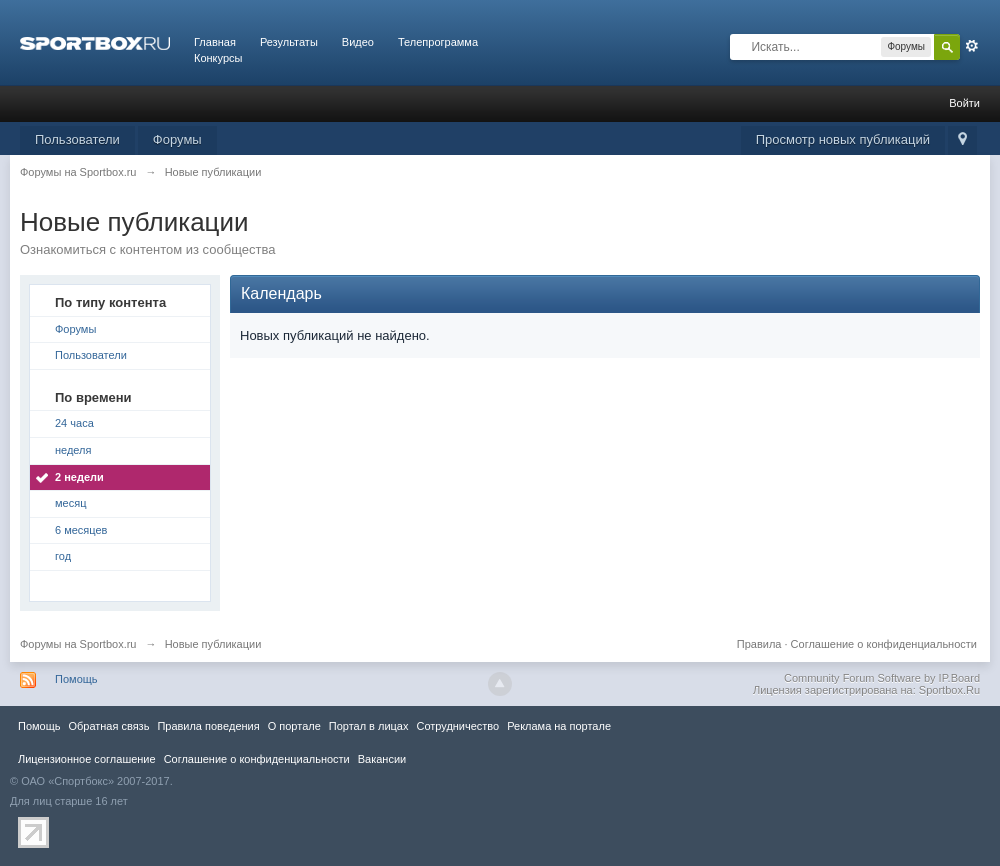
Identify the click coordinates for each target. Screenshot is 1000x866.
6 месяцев (81, 530)
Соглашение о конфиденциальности (884, 644)
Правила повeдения (208, 726)
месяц (70, 503)
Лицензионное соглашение (87, 759)
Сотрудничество (457, 726)
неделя (73, 450)
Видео (358, 42)
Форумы (177, 139)
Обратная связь (108, 726)
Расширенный (972, 46)
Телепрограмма (438, 42)
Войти (964, 103)
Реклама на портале (559, 726)
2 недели (79, 477)
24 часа (74, 423)
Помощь (76, 679)
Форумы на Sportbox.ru (78, 644)
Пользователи (77, 139)
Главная (215, 42)
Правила (759, 644)
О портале (294, 726)
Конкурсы (218, 58)
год (63, 556)
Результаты (289, 42)
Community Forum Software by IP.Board (882, 678)
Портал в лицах (369, 726)
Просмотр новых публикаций (843, 139)
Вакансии (382, 759)
